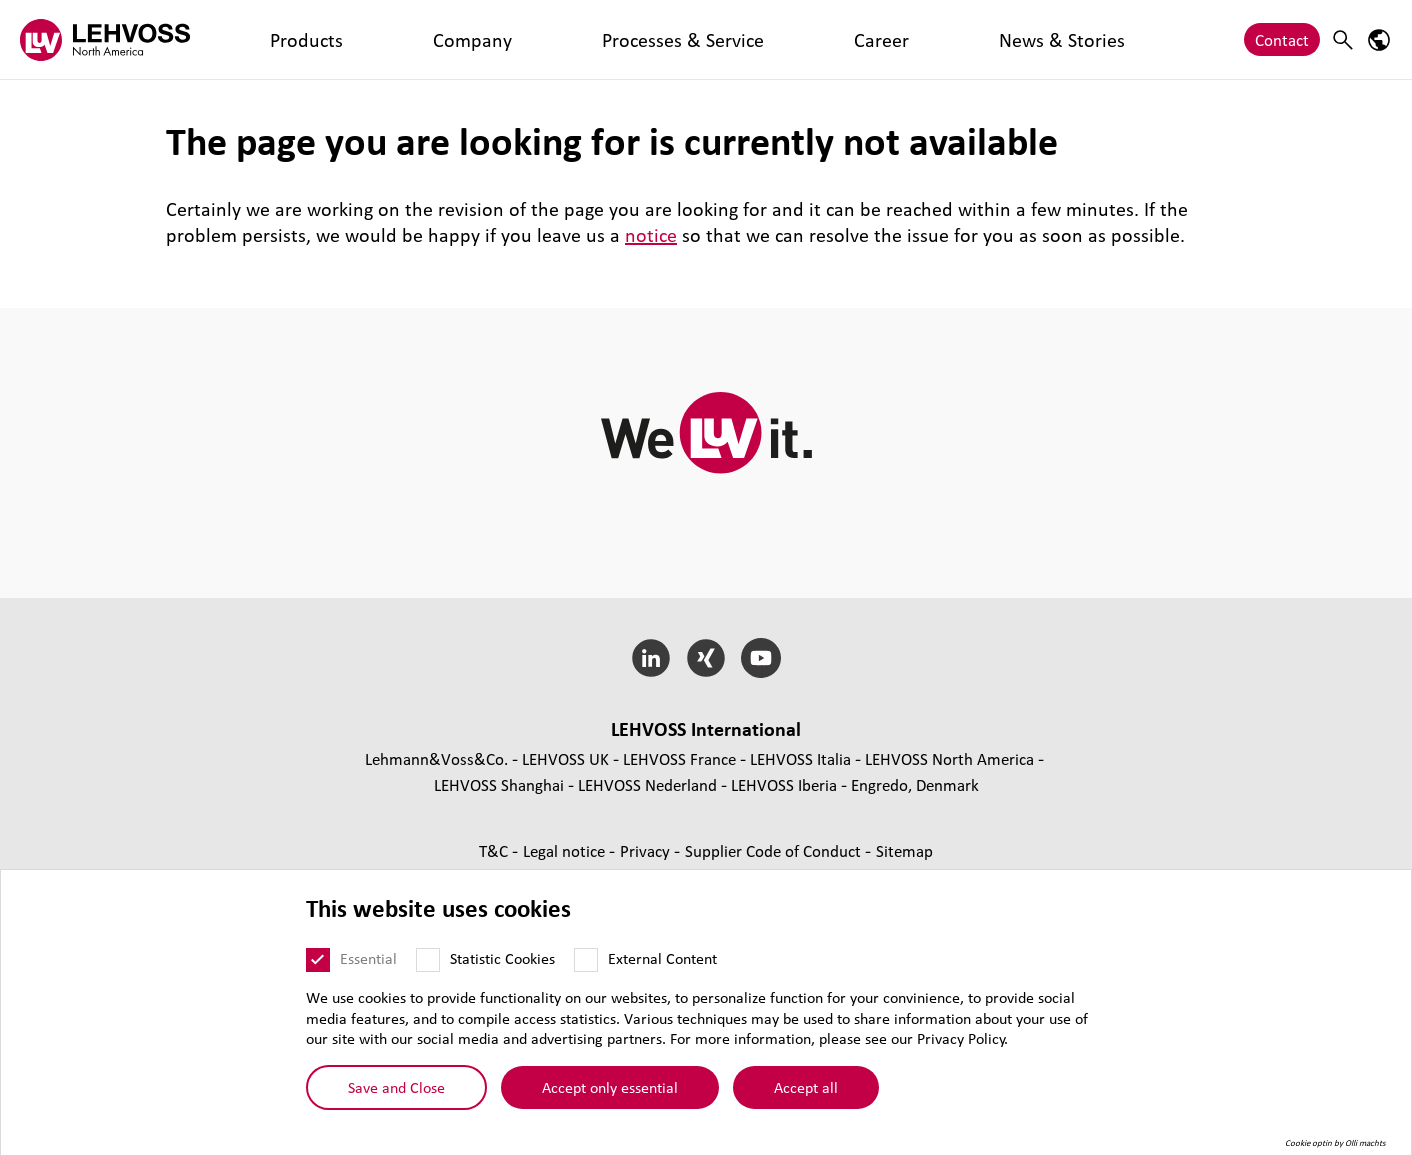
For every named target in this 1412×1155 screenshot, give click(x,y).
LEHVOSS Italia (800, 758)
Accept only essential (610, 1087)
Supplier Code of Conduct (775, 850)
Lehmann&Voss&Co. (436, 758)
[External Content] (586, 960)
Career (589, 39)
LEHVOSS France (679, 758)
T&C (495, 850)
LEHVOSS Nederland (647, 784)
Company (353, 39)
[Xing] (706, 658)
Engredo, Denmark (915, 784)
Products (267, 39)
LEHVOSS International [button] (706, 729)
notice (651, 235)
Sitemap (904, 850)
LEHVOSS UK (565, 758)
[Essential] (318, 960)
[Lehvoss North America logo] (105, 39)
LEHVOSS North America (949, 758)
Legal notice (566, 850)
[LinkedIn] (651, 658)
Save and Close (396, 1087)
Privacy (647, 850)
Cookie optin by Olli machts (1335, 1143)
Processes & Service (476, 39)
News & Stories (687, 39)
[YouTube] (760, 658)
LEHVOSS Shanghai (499, 784)
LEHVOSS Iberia (784, 784)
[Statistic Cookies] (428, 960)
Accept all (806, 1087)
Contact (1282, 39)
